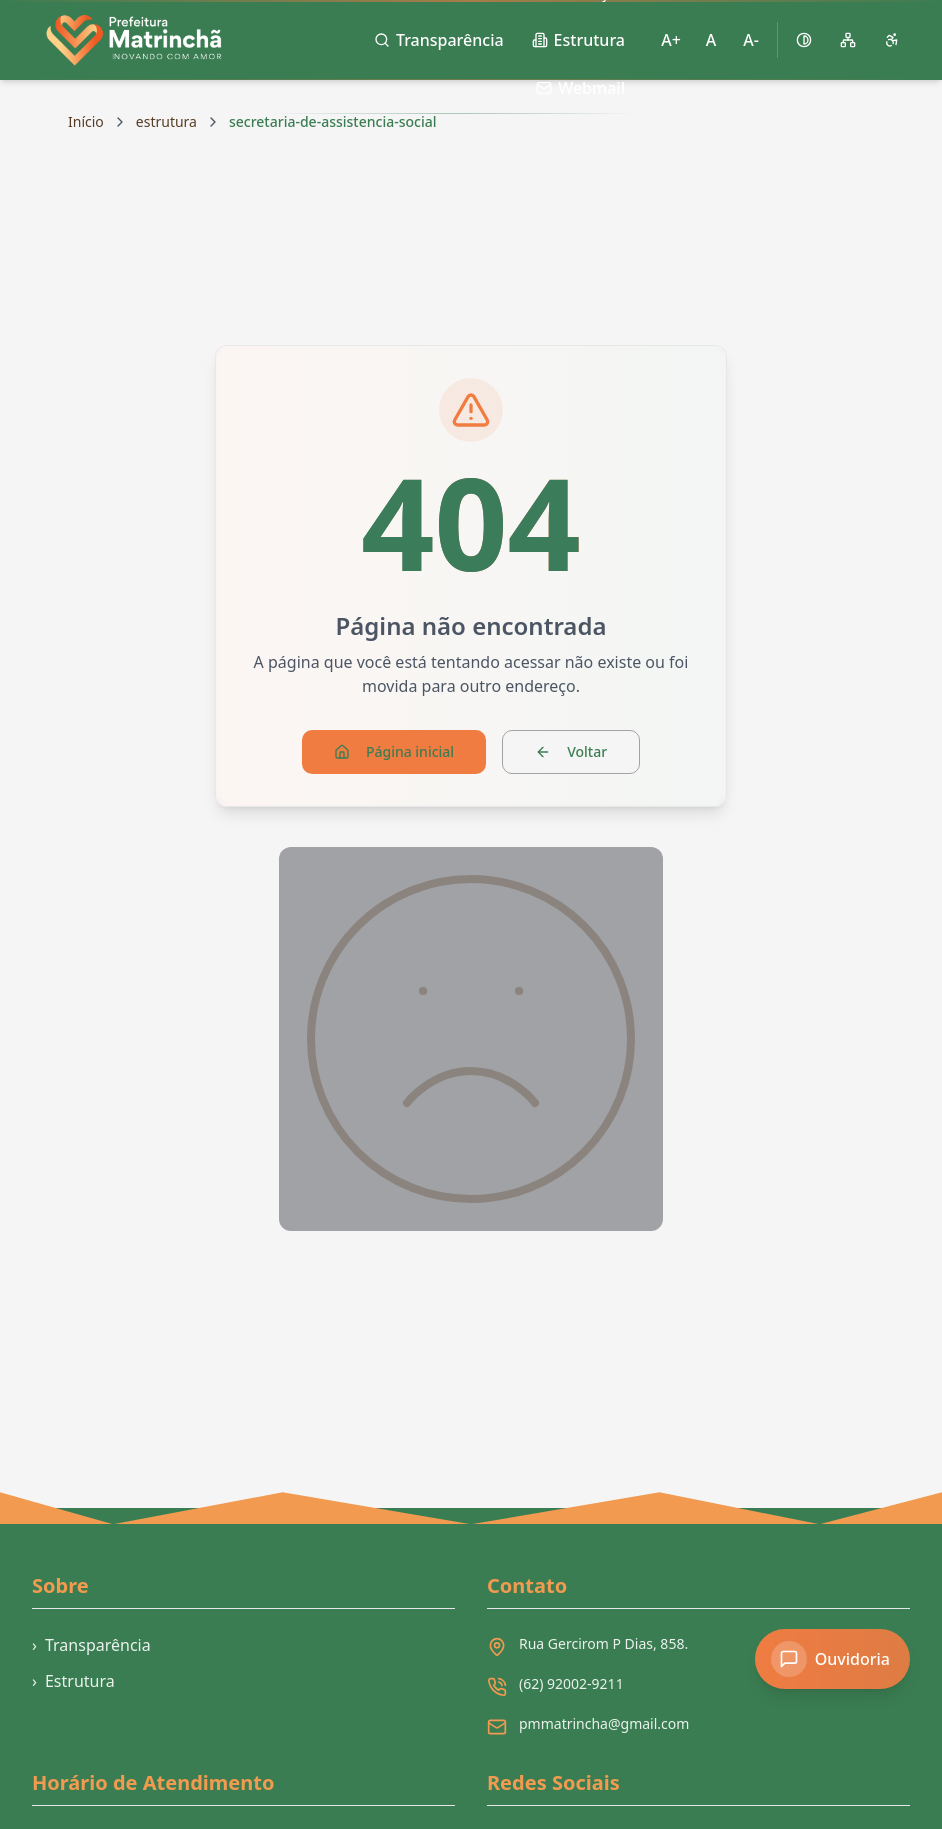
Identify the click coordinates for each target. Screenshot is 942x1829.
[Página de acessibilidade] (892, 40)
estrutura (166, 121)
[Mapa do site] (848, 40)
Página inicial (394, 751)
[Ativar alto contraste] (804, 40)
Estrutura (73, 1681)
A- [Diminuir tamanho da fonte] (751, 40)
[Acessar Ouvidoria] (832, 1659)
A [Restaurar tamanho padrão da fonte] (711, 40)
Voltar (571, 751)
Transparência (91, 1645)
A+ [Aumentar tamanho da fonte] (671, 40)
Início (86, 121)
